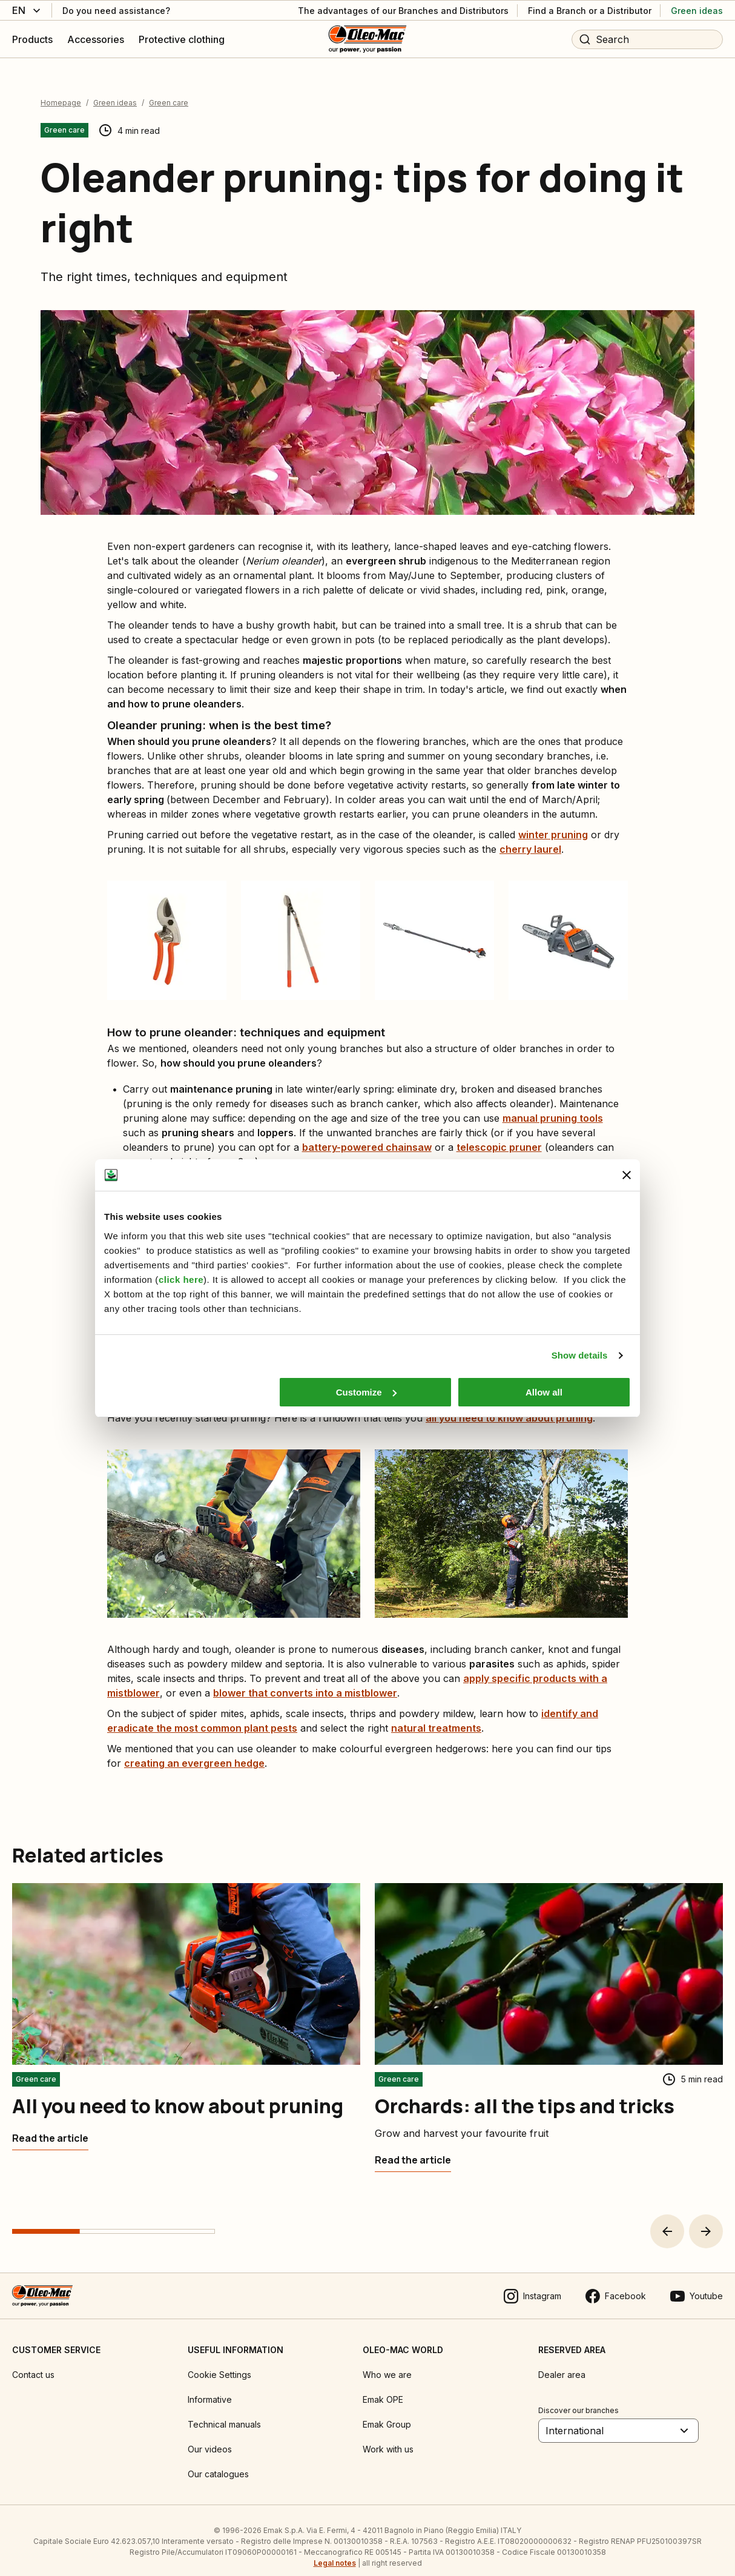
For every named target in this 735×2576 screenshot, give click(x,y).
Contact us (33, 2362)
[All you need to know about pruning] (50, 2125)
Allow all (544, 1392)
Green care (168, 89)
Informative (210, 2387)
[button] (667, 2219)
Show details (580, 1355)
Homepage (61, 89)
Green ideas (115, 89)
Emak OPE (383, 2387)
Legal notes (335, 2550)
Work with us (388, 2436)
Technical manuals (224, 2411)
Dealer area (561, 2362)
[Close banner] (626, 1175)
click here (181, 1279)
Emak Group (387, 2411)
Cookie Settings (219, 2362)
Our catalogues (218, 2461)
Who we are (387, 2362)
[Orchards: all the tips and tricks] (413, 2147)
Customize (366, 1392)
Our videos (210, 2436)
